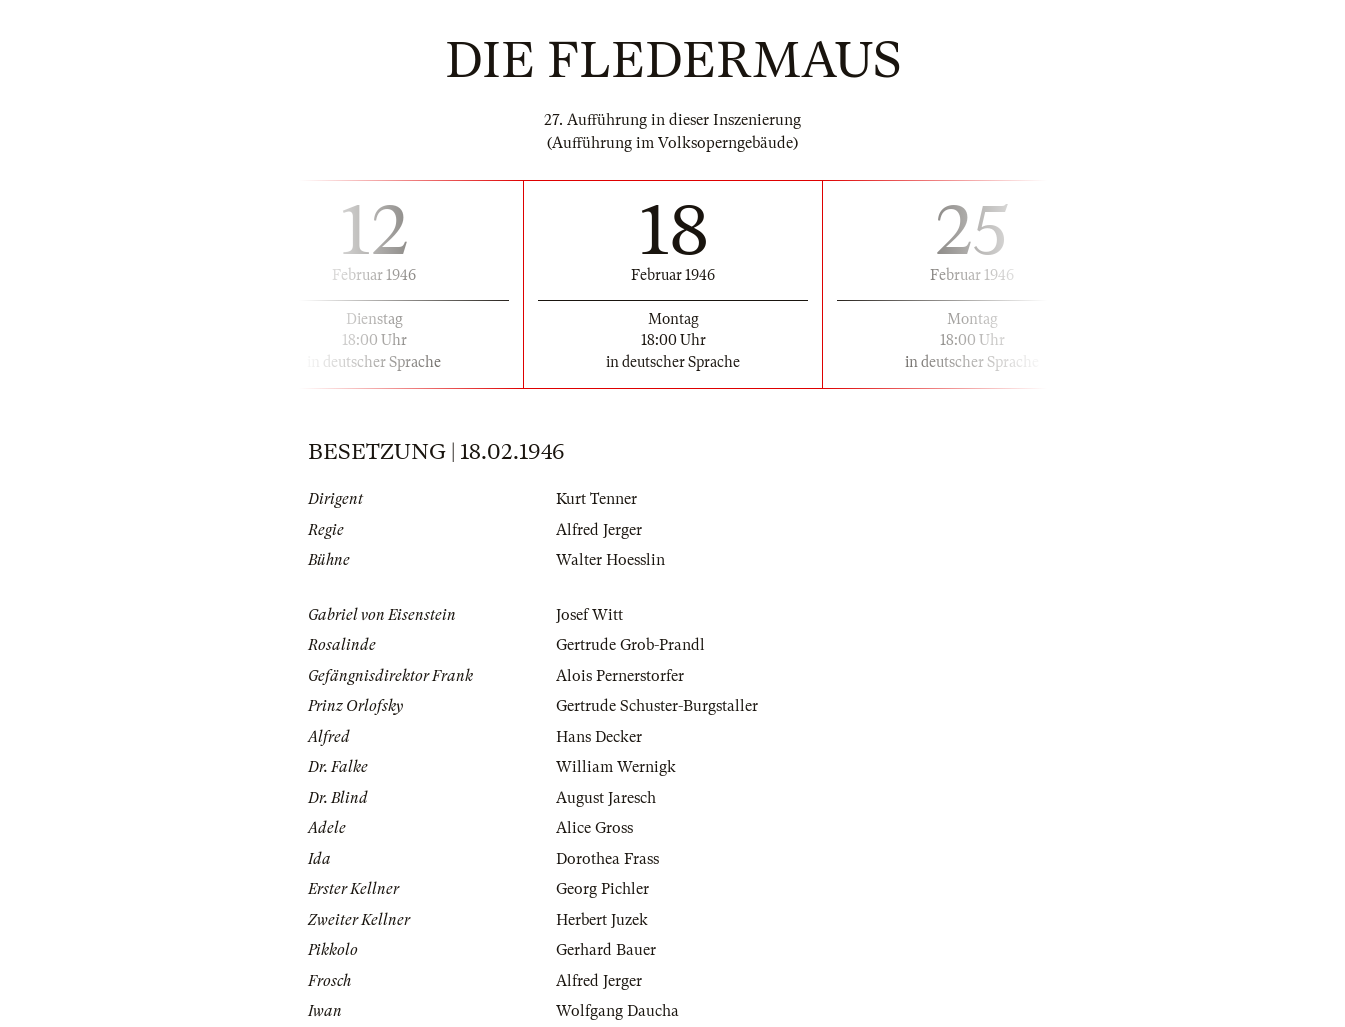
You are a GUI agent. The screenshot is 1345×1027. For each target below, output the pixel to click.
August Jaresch (606, 798)
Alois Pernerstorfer (620, 676)
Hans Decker (599, 737)
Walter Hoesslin (610, 560)
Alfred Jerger (599, 530)
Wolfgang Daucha (617, 1011)
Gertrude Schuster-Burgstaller (657, 706)
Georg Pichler (602, 889)
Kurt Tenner (596, 499)
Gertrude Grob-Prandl (630, 645)
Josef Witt (589, 615)
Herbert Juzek (602, 920)
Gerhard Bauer (606, 950)
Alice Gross (594, 828)
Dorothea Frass (607, 859)
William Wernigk (616, 767)
